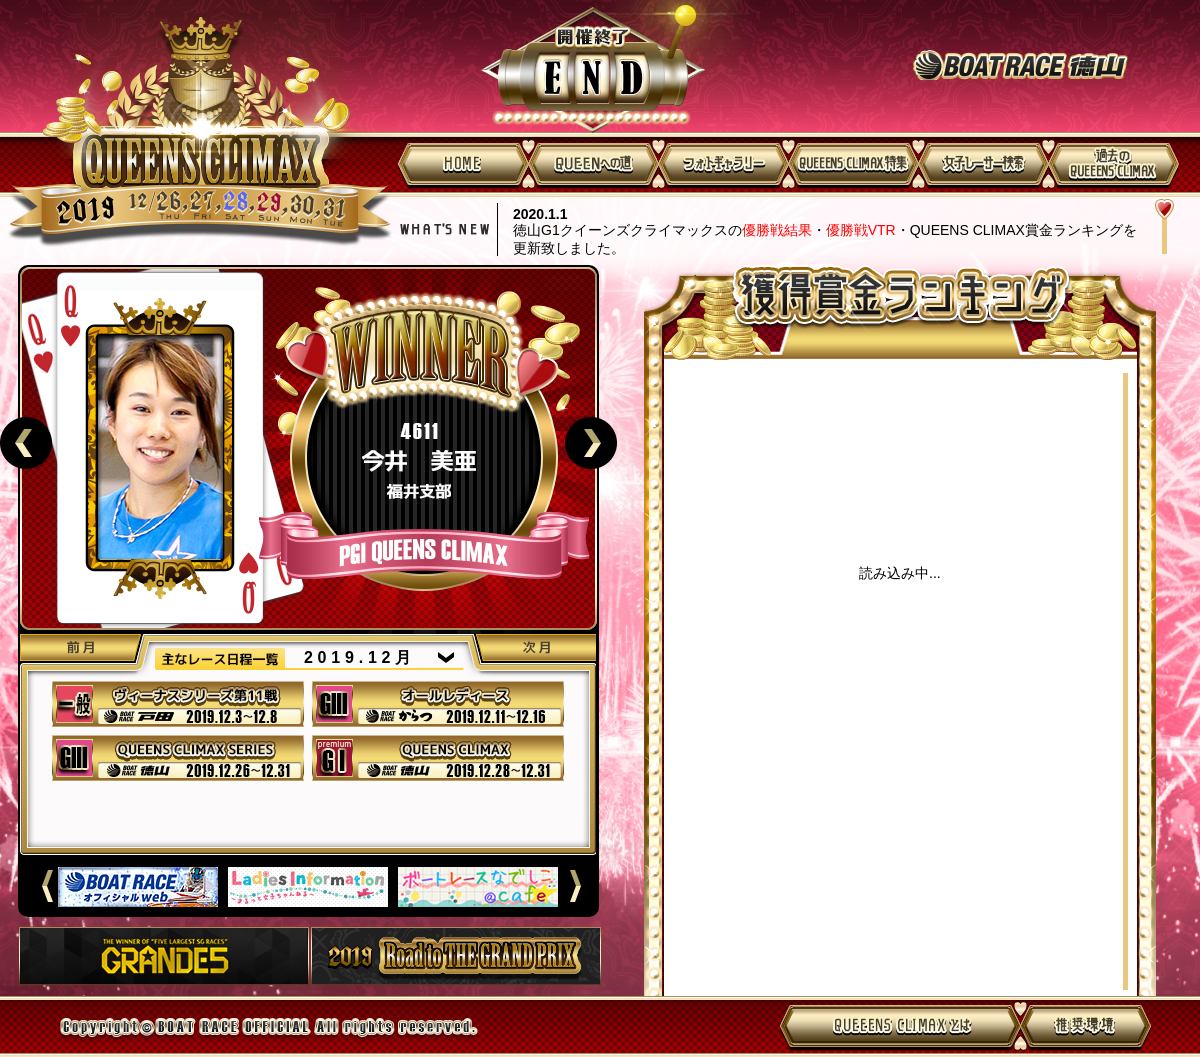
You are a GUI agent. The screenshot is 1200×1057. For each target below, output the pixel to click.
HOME (463, 164)
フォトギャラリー (723, 164)
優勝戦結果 (777, 230)
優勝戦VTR (861, 230)
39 (178, 758)
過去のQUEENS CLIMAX (1113, 164)
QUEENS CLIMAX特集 (853, 164)
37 (178, 704)
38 (438, 704)
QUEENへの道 (593, 164)
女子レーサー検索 (983, 164)
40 (438, 758)
